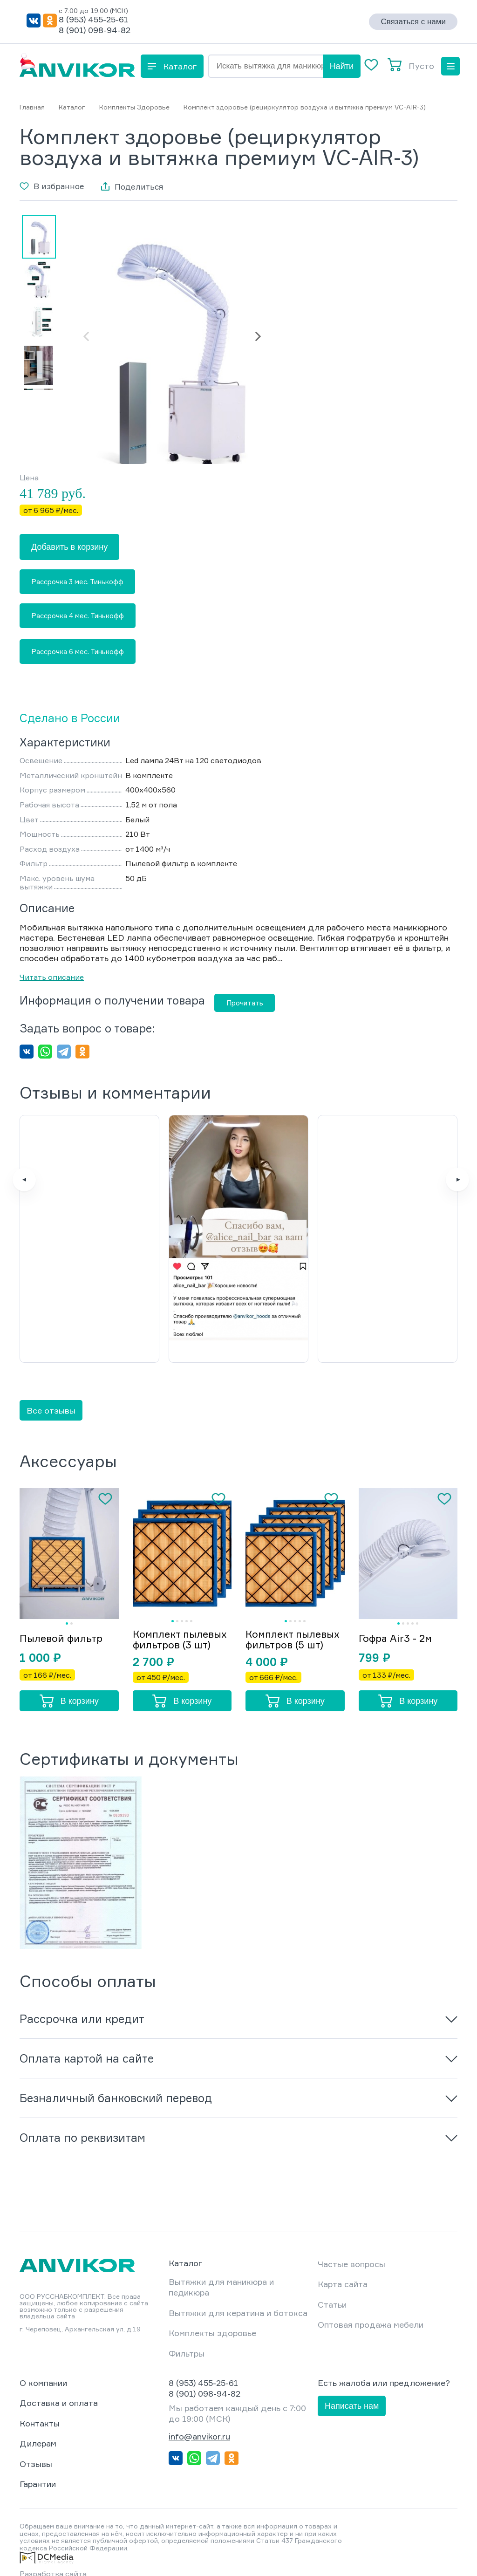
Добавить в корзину (69, 547)
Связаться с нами (413, 21)
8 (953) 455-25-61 (93, 19)
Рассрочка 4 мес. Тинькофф (77, 615)
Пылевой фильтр (63, 1615)
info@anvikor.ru (199, 2420)
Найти (342, 66)
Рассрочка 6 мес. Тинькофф (77, 651)
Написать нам (352, 2389)
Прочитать (244, 1002)
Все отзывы (51, 1382)
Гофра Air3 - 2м (397, 1615)
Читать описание (52, 977)
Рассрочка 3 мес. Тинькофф (77, 581)
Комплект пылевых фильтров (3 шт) (174, 1617)
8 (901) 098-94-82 (94, 30)
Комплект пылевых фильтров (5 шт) (286, 1617)
